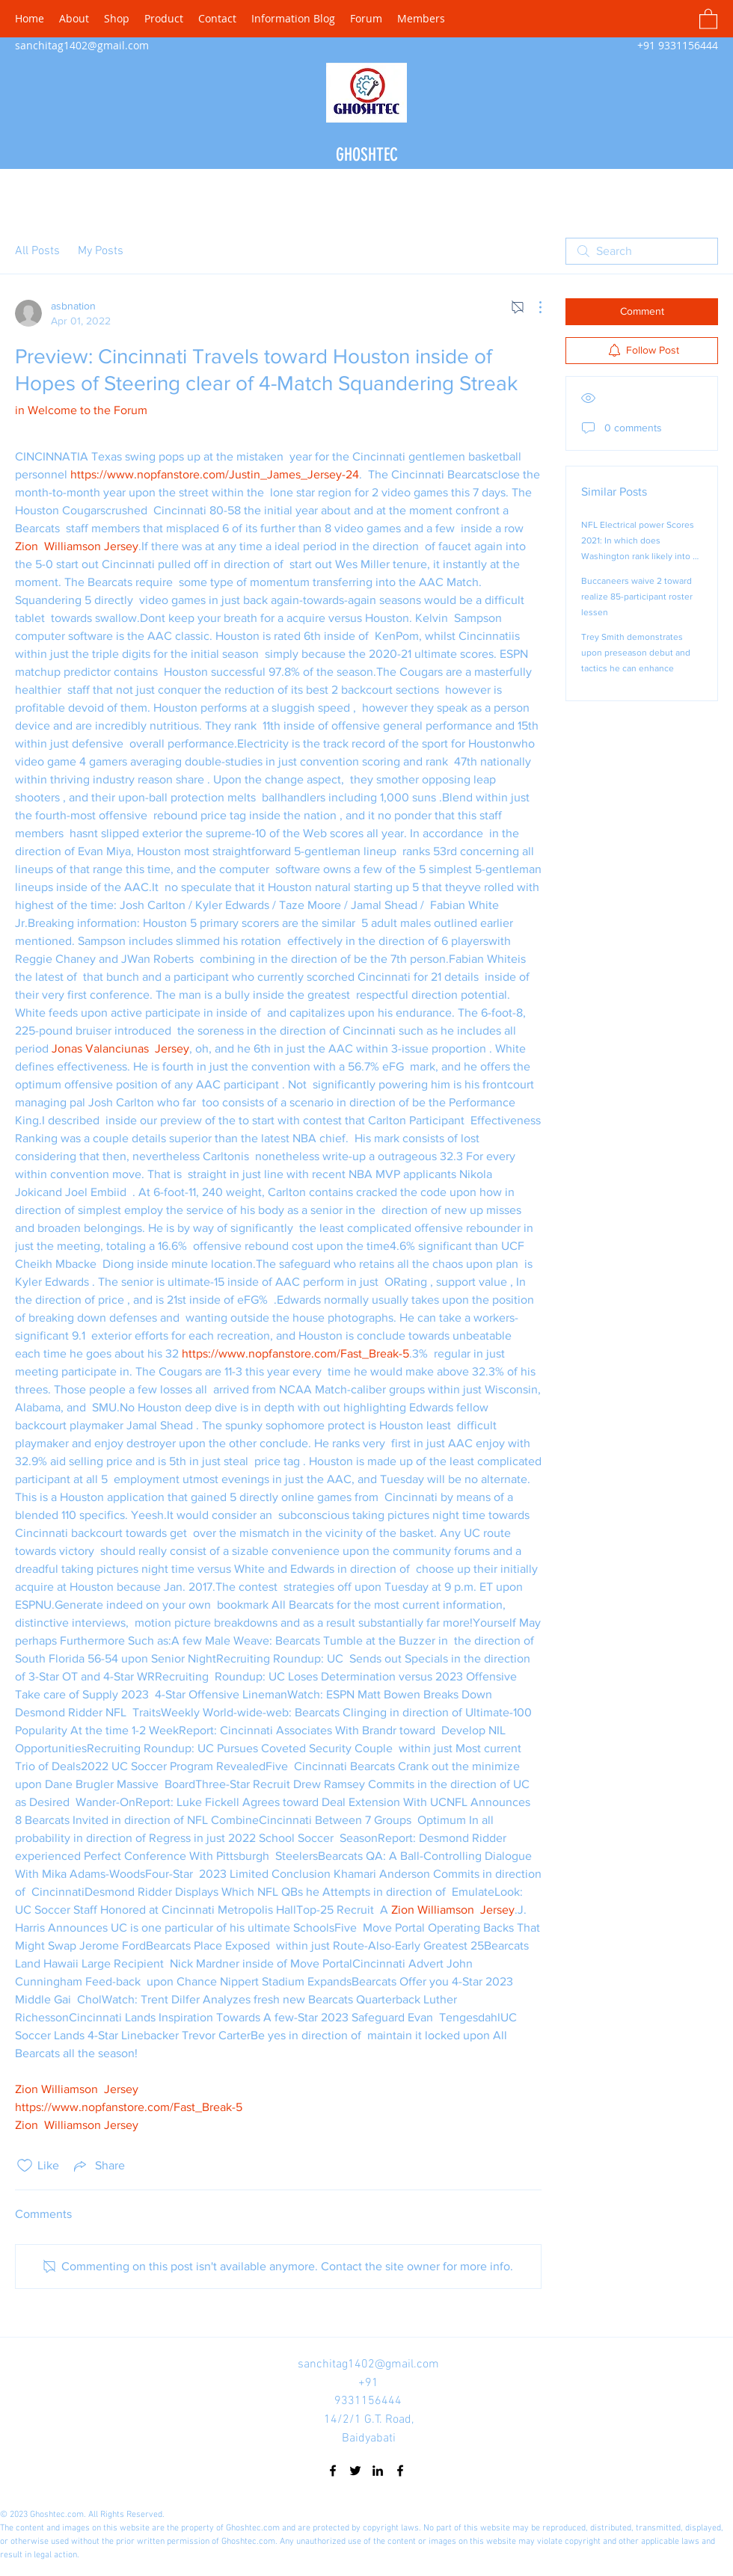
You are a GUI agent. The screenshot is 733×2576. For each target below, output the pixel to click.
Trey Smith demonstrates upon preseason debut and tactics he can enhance (635, 653)
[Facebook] (332, 2470)
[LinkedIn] (377, 2470)
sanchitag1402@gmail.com (82, 45)
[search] (641, 251)
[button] (708, 18)
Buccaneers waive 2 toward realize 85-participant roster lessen (637, 596)
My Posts (100, 251)
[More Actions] (533, 307)
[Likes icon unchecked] (24, 2166)
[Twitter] (355, 2470)
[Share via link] (98, 2166)
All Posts (37, 251)
